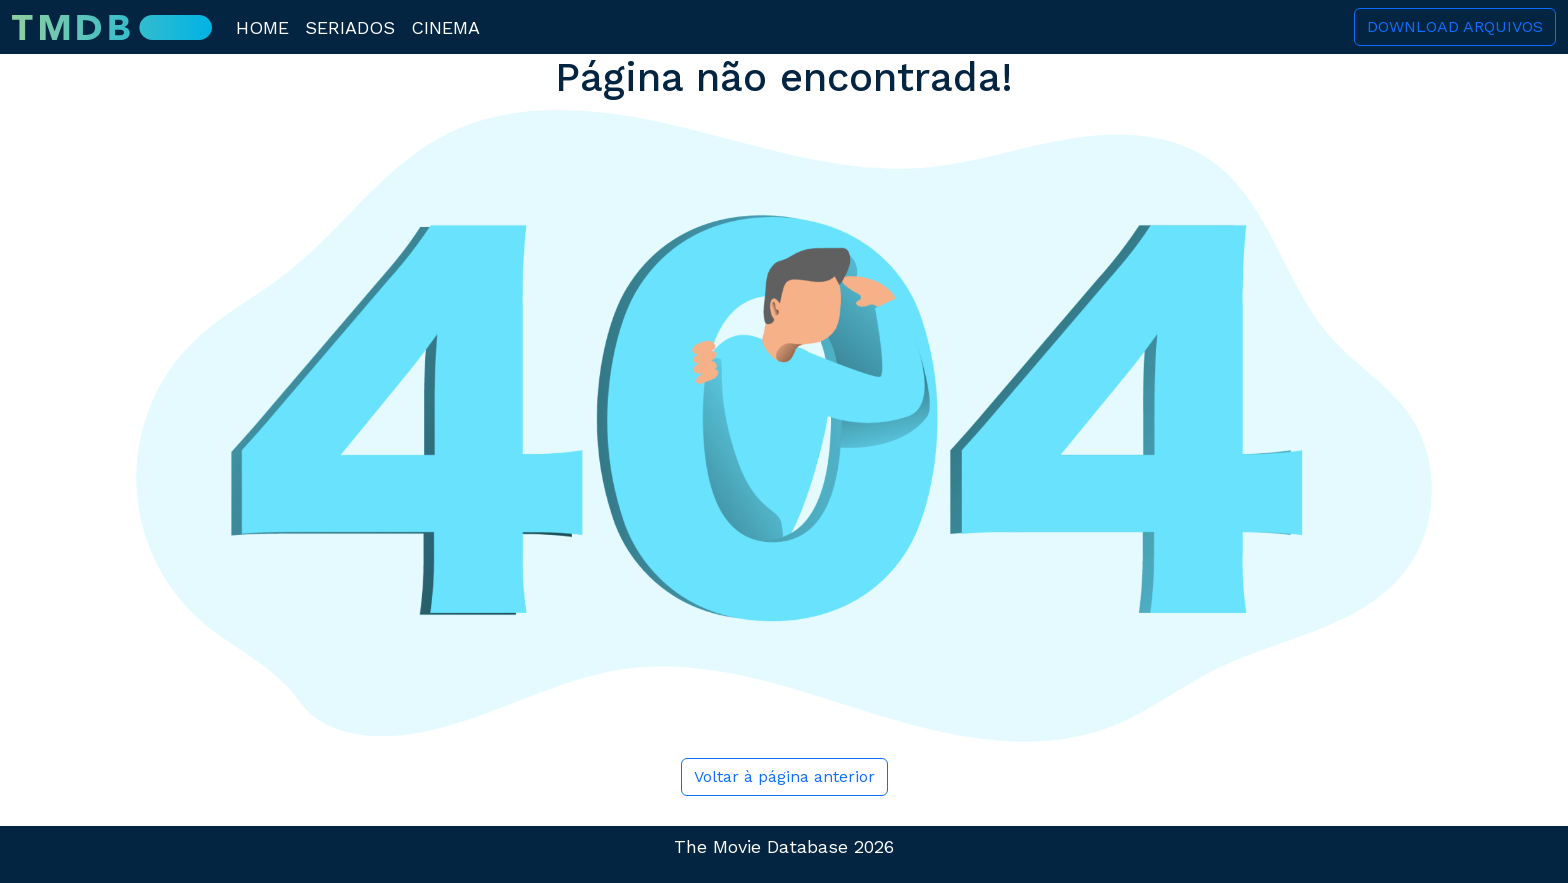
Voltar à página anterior (784, 776)
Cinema (445, 27)
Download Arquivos (1455, 26)
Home (262, 27)
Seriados (350, 27)
